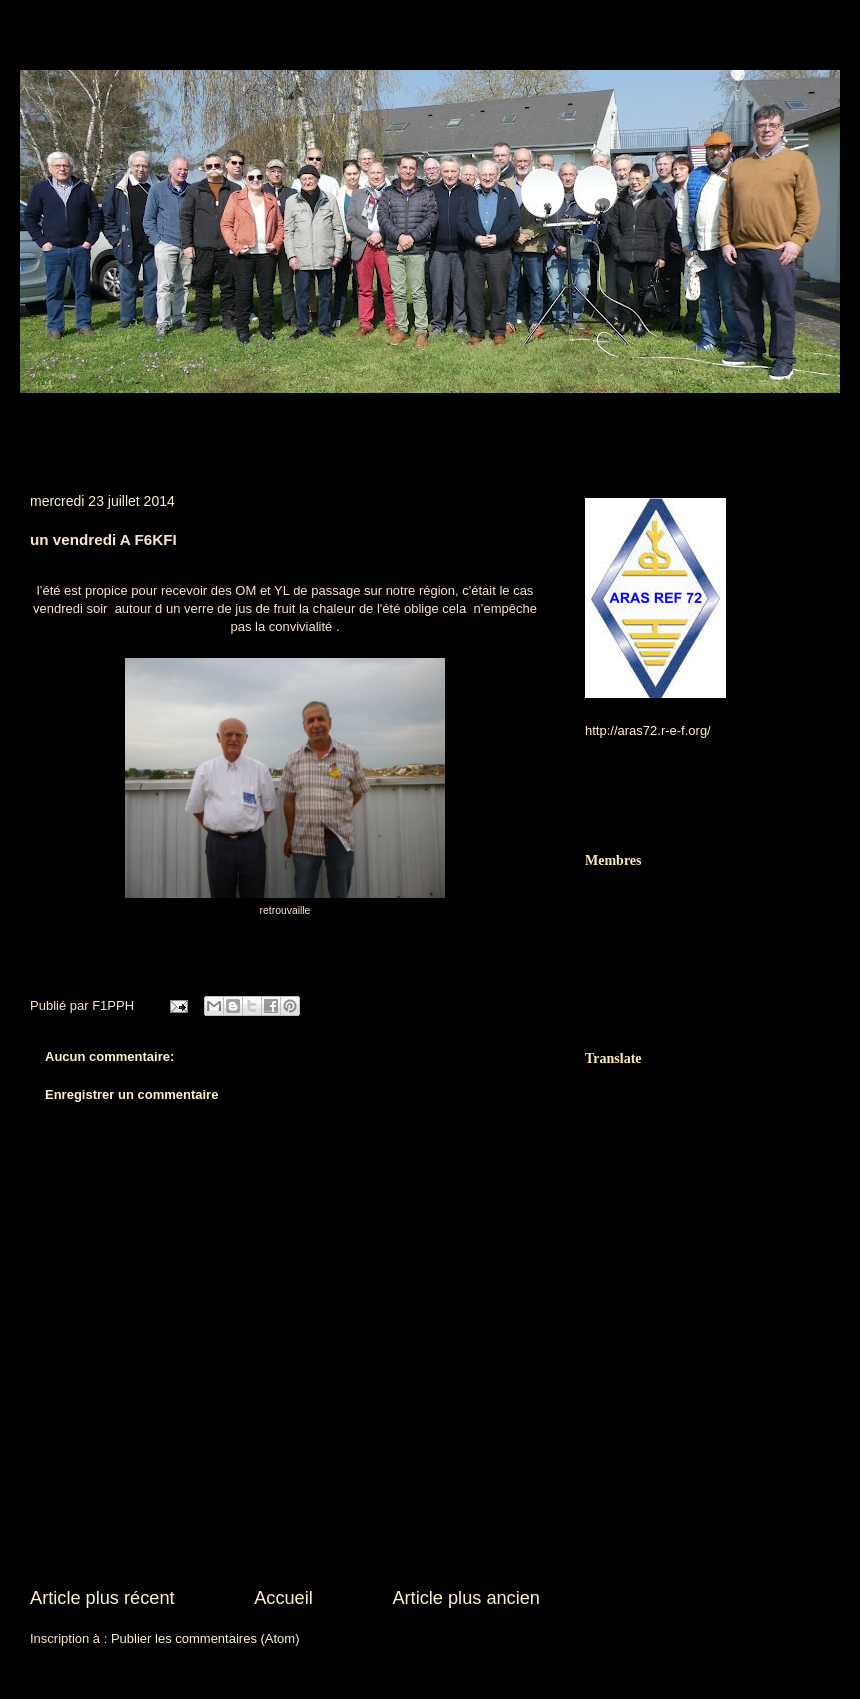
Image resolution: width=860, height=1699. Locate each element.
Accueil (283, 1598)
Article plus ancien (466, 1598)
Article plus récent (102, 1598)
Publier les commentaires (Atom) (205, 1638)
